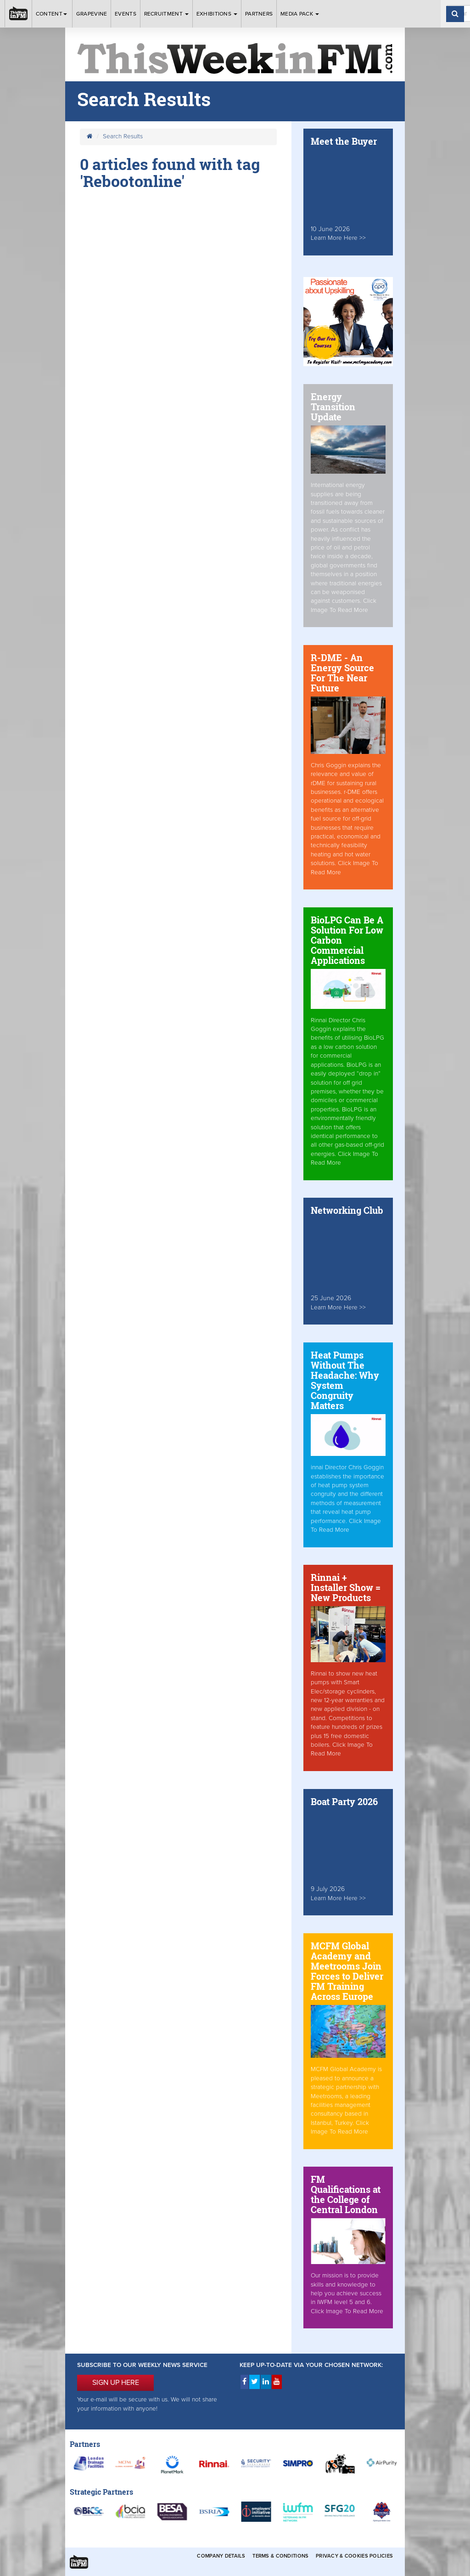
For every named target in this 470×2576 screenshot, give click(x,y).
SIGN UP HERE (115, 2382)
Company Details (221, 2556)
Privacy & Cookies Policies (354, 2556)
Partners (259, 14)
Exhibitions (217, 14)
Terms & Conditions (280, 2556)
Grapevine (91, 14)
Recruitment (166, 14)
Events (125, 14)
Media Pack (299, 14)
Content (52, 14)
